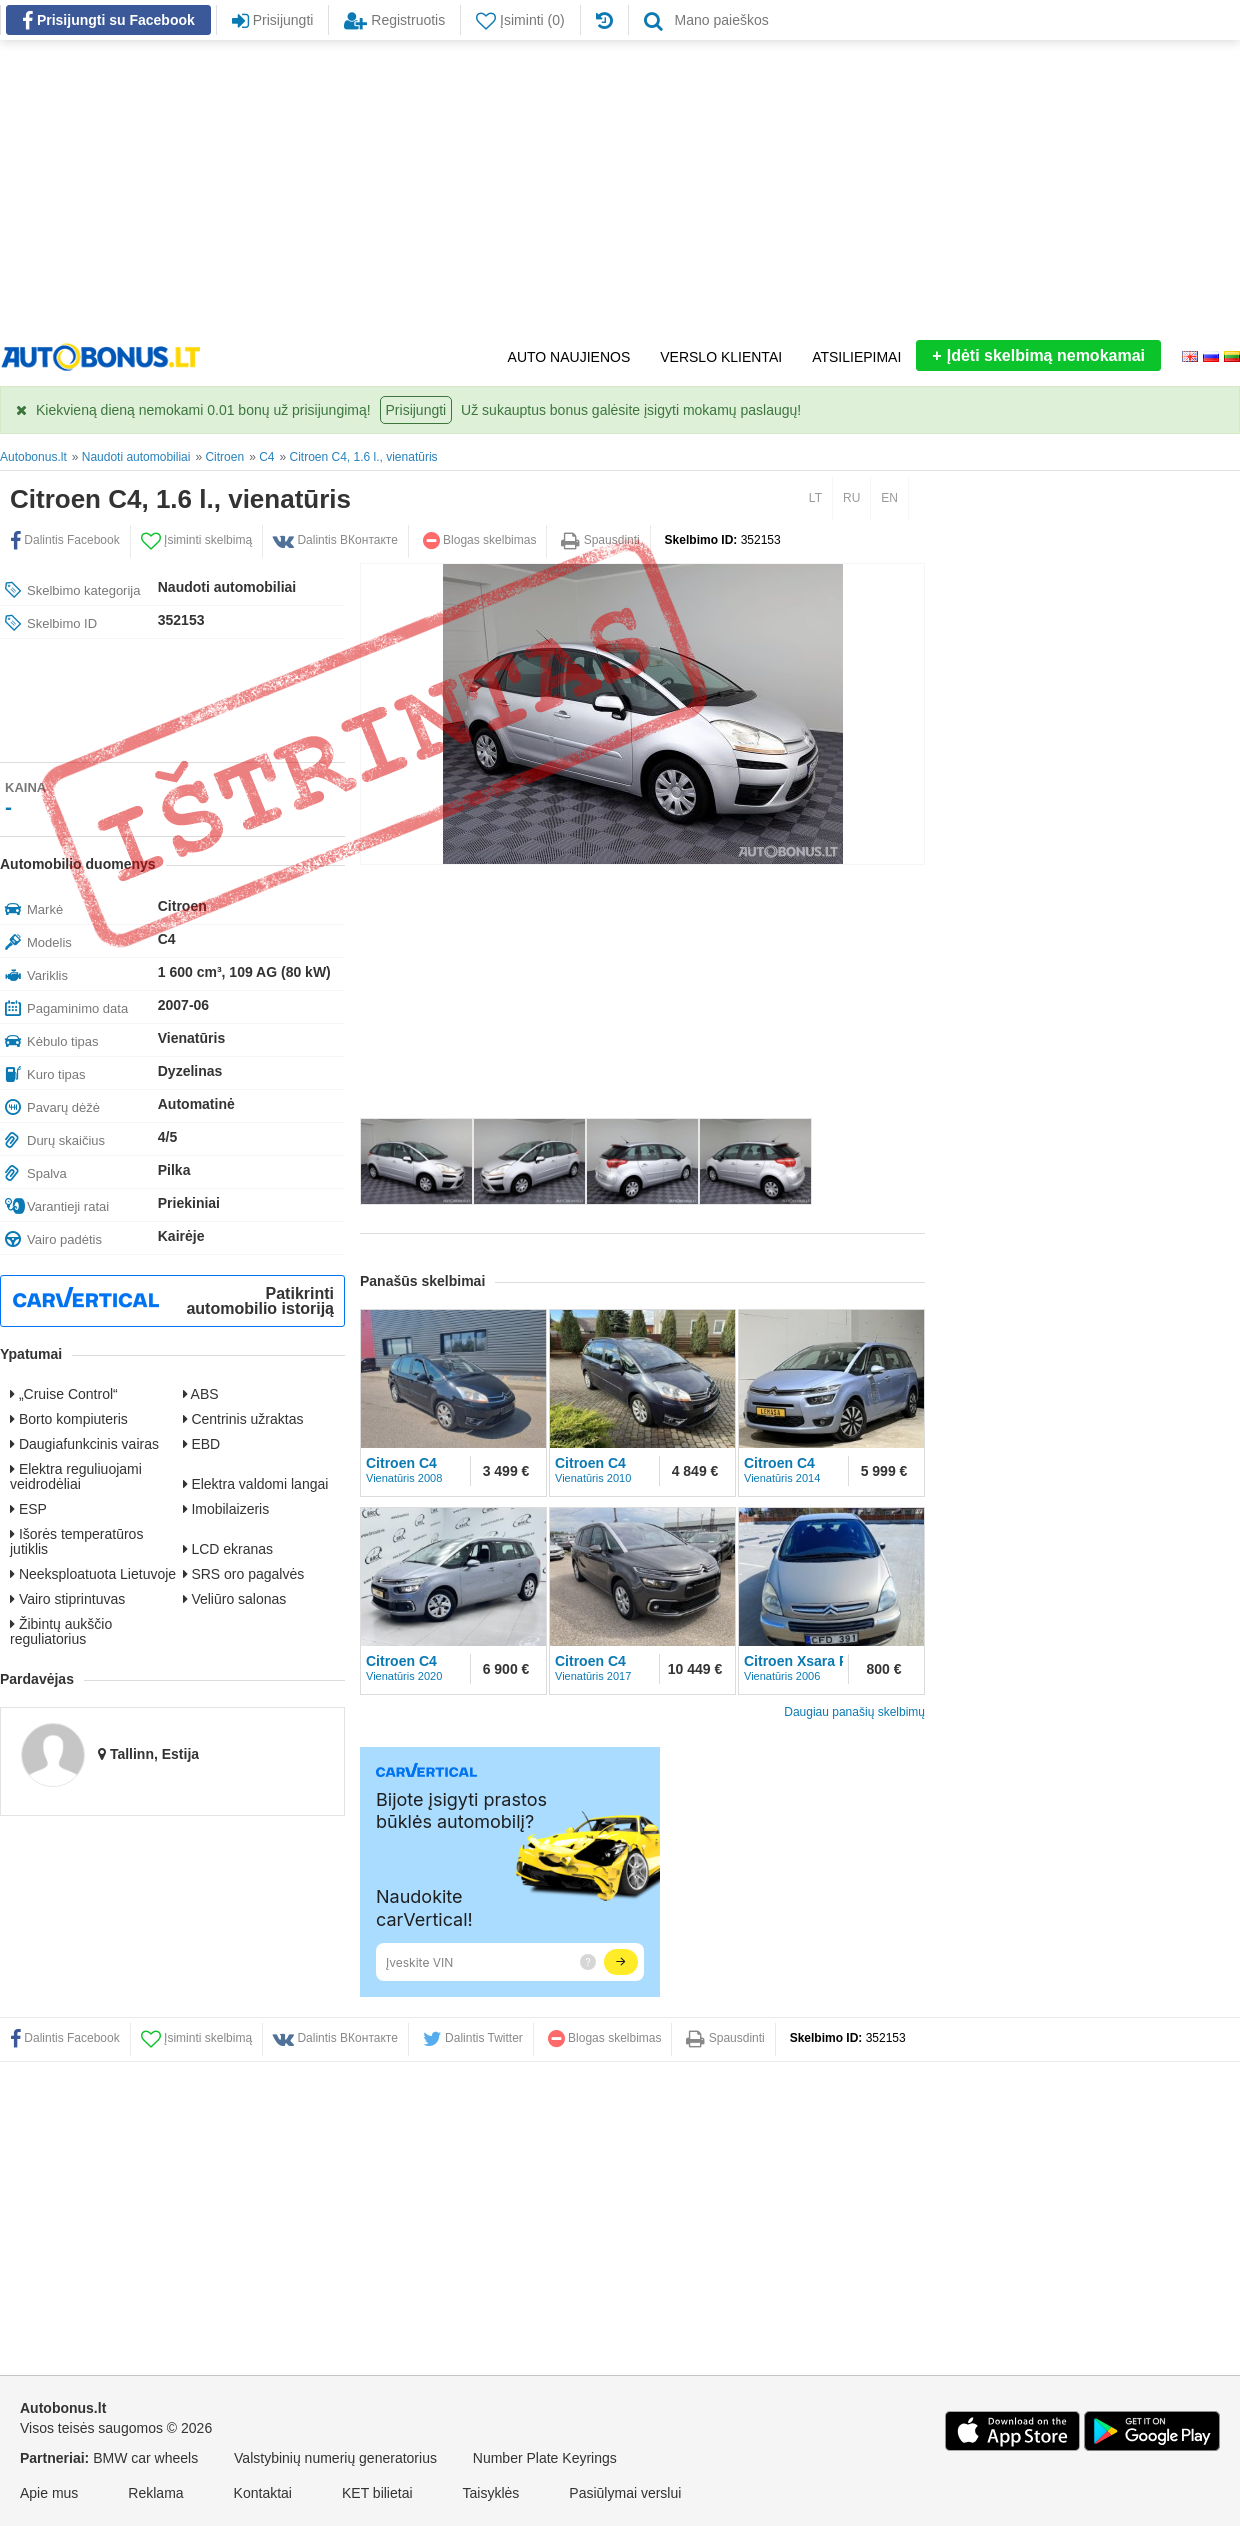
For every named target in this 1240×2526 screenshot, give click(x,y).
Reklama (155, 2493)
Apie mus (49, 2493)
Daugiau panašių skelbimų (854, 1712)
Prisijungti (416, 410)
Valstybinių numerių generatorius (335, 2458)
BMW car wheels (145, 2458)
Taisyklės (491, 2493)
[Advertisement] (620, 190)
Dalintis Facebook (65, 540)
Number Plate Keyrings (545, 2458)
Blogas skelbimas (480, 540)
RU (851, 498)
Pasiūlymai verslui (625, 2493)
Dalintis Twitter (473, 2038)
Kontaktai (263, 2493)
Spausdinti (600, 540)
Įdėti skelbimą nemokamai (1038, 355)
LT (815, 498)
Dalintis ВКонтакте (335, 540)
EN (889, 498)
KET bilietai (377, 2493)
